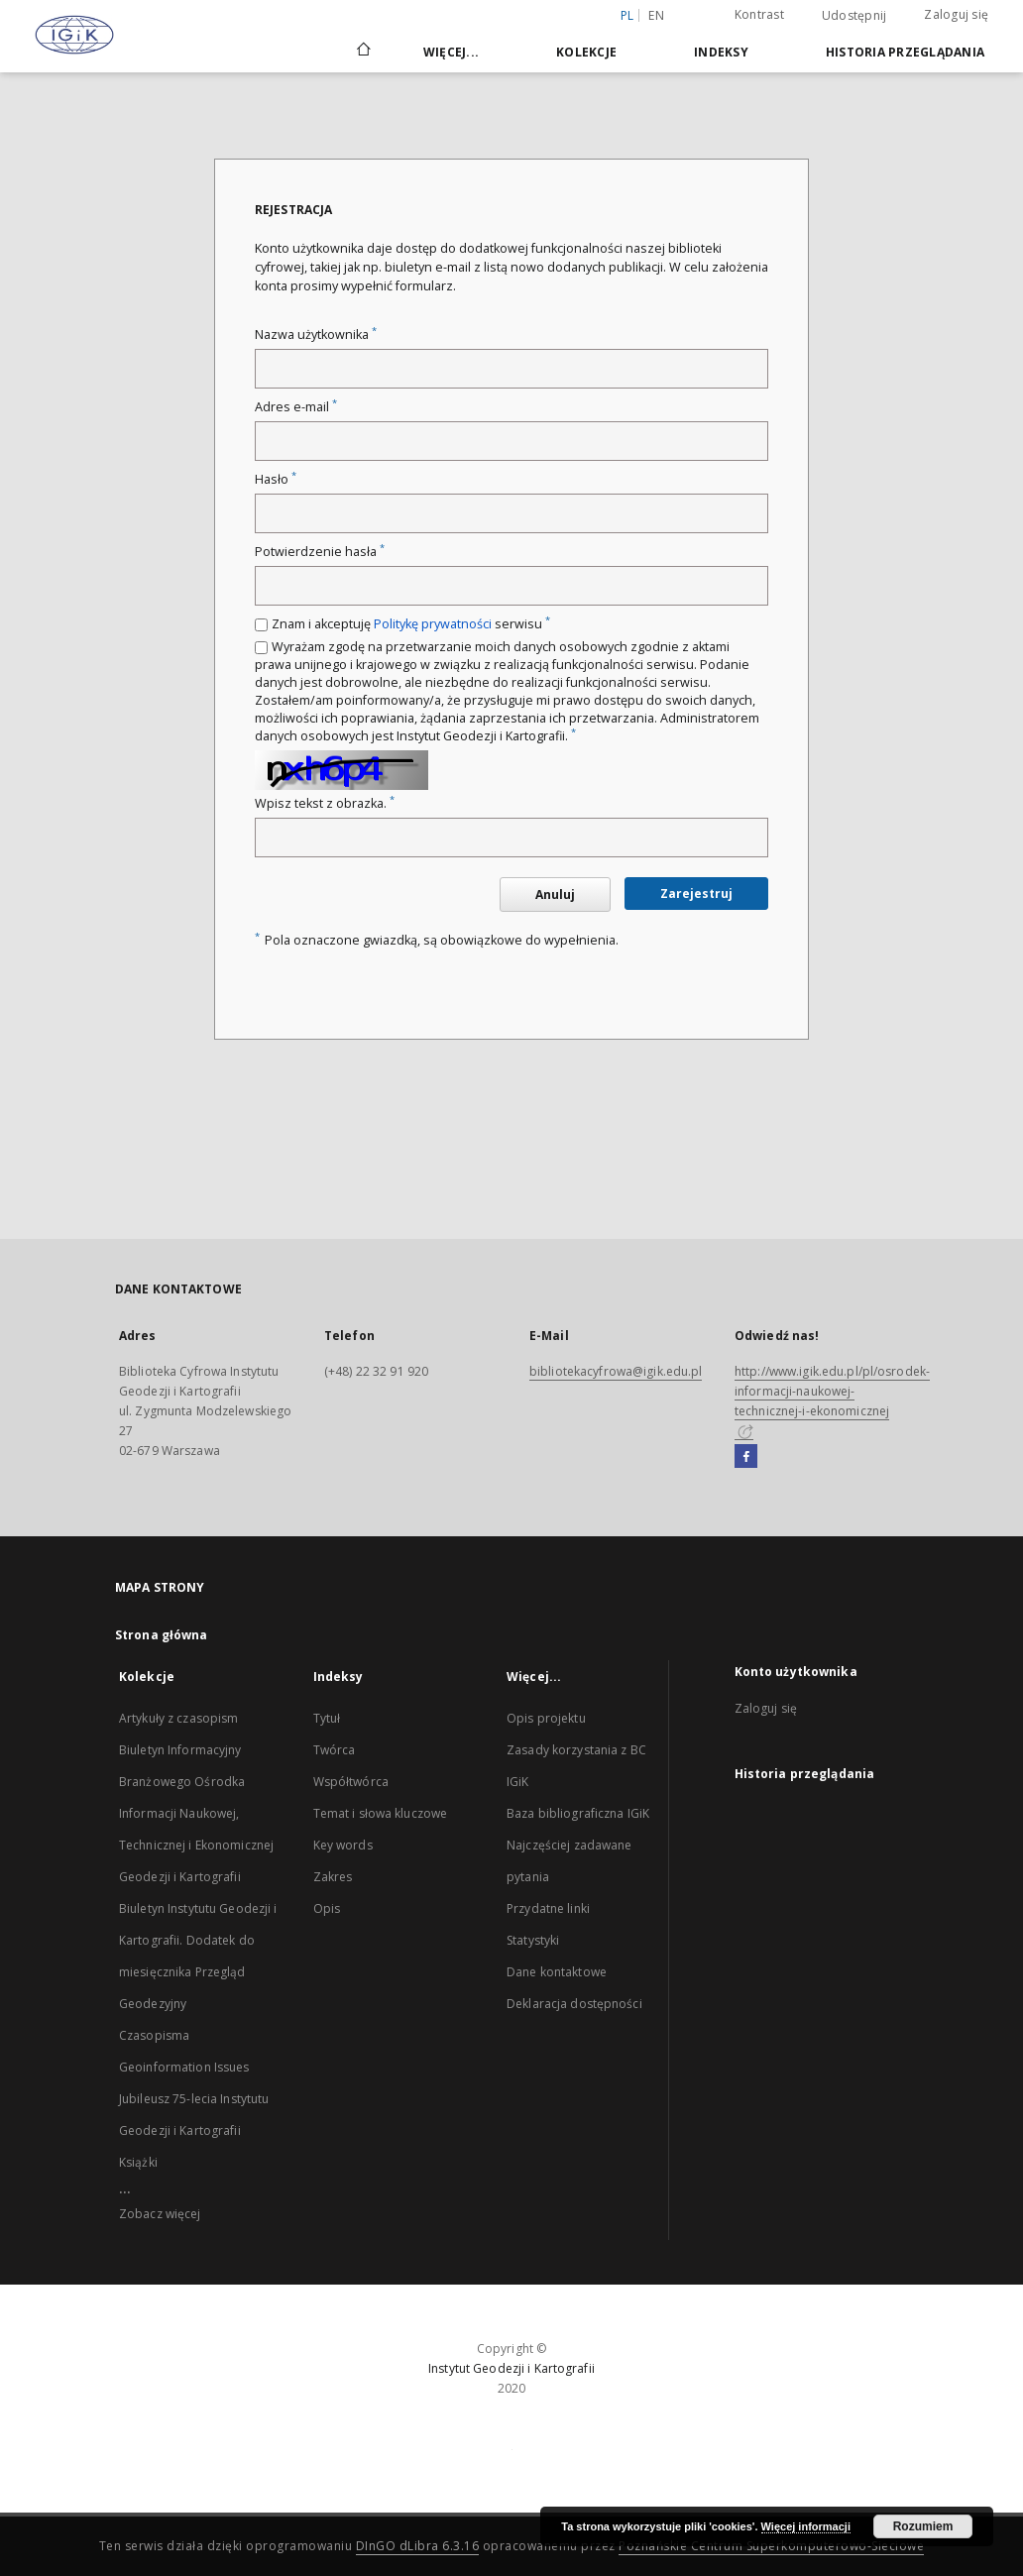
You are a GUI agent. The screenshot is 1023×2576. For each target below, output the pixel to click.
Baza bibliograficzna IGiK (578, 1813)
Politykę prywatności (433, 624)
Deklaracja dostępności (574, 2003)
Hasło (275, 479)
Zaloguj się (956, 14)
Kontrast (759, 14)
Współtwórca (351, 1781)
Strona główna (161, 1634)
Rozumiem (923, 2526)
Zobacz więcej (160, 2213)
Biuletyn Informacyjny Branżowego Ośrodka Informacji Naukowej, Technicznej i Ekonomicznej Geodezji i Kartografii (196, 1813)
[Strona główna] (362, 51)
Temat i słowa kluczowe (380, 1813)
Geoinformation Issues (184, 2067)
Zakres (333, 1876)
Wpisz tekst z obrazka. (325, 803)
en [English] (656, 15)
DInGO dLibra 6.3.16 (418, 2545)
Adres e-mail (296, 406)
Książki (138, 2162)
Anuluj (555, 894)
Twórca (334, 1749)
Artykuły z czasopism (178, 1718)
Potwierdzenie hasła (320, 551)
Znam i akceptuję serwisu (411, 624)
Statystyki (533, 1940)
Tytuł (327, 1718)
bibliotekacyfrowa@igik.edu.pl (615, 1371)
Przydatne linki (548, 1908)
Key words (343, 1845)
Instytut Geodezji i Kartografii (511, 2368)
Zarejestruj (696, 893)
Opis (326, 1908)
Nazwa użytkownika (316, 334)
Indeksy (721, 52)
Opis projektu (546, 1718)
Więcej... (451, 52)
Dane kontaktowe (557, 1971)
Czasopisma (154, 2035)
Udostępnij (854, 16)
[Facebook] (746, 1457)
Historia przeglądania (905, 52)
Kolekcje (586, 52)
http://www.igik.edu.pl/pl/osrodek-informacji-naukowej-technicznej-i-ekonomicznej (832, 1400)
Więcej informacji (806, 2526)
